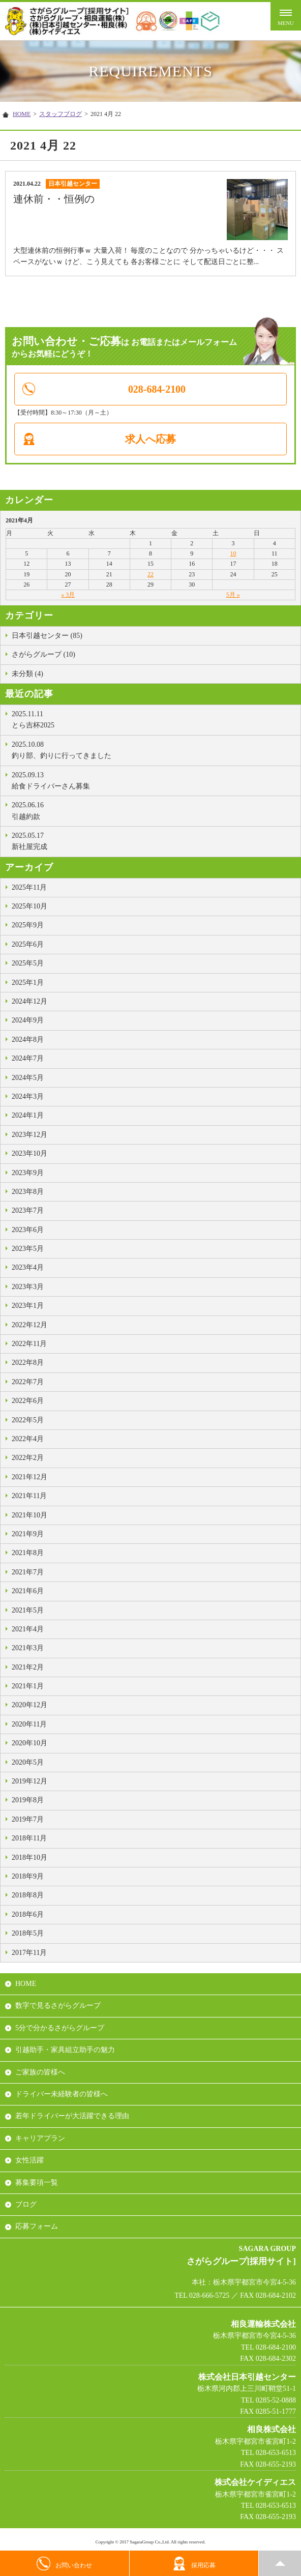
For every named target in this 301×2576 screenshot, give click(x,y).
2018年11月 (29, 1838)
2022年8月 (28, 1362)
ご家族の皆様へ (40, 2072)
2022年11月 (29, 1344)
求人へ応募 (150, 439)
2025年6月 (28, 944)
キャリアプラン (40, 2138)
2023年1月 (28, 1305)
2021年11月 (29, 1496)
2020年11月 (29, 1724)
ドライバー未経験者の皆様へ (61, 2094)
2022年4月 (28, 1439)
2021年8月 (28, 1553)
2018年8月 (28, 1895)
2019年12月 (29, 1781)
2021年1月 (28, 1686)
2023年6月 (28, 1230)
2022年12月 (29, 1325)
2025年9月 (28, 925)
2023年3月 (28, 1287)
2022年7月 (28, 1382)
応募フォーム (36, 2226)
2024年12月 (29, 1001)
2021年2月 (28, 1667)
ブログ (26, 2204)
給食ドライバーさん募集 (153, 780)
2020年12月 (29, 1705)
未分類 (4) (27, 674)
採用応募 (194, 2563)
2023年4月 (28, 1267)
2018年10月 (29, 1857)
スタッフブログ (60, 114)
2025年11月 (29, 887)
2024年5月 (28, 1077)
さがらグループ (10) (43, 654)
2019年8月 (28, 1800)
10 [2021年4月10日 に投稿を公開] (233, 553)
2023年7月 (28, 1210)
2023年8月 (28, 1191)
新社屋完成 (153, 840)
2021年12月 (29, 1477)
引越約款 (153, 810)
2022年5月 (28, 1420)
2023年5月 (28, 1248)
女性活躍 (29, 2160)
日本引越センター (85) (47, 635)
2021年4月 (28, 1629)
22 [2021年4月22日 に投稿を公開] (150, 574)
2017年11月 (29, 1952)
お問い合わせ (64, 2563)
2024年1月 (28, 1115)
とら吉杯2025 (153, 719)
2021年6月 (28, 1591)
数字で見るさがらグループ (58, 2005)
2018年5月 (28, 1933)
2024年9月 (28, 1020)
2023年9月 (28, 1173)
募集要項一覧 (36, 2182)
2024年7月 (28, 1058)
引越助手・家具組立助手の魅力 (65, 2050)
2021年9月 (28, 1534)
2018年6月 (28, 1914)
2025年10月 (29, 906)
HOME (22, 114)
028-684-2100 (157, 389)
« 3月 (68, 594)
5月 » (233, 594)
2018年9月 (28, 1876)
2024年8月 (28, 1039)
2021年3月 (28, 1648)
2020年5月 (28, 1762)
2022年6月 (28, 1400)
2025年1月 (28, 982)
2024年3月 (28, 1096)
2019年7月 (28, 1819)
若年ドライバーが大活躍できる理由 (72, 2116)
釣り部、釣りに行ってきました (153, 749)
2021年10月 (29, 1515)
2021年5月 (28, 1610)
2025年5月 (28, 963)
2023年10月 (29, 1153)
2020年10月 (29, 1743)
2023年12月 (29, 1134)
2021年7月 (28, 1572)
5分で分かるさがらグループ (59, 2028)
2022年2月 (28, 1457)
